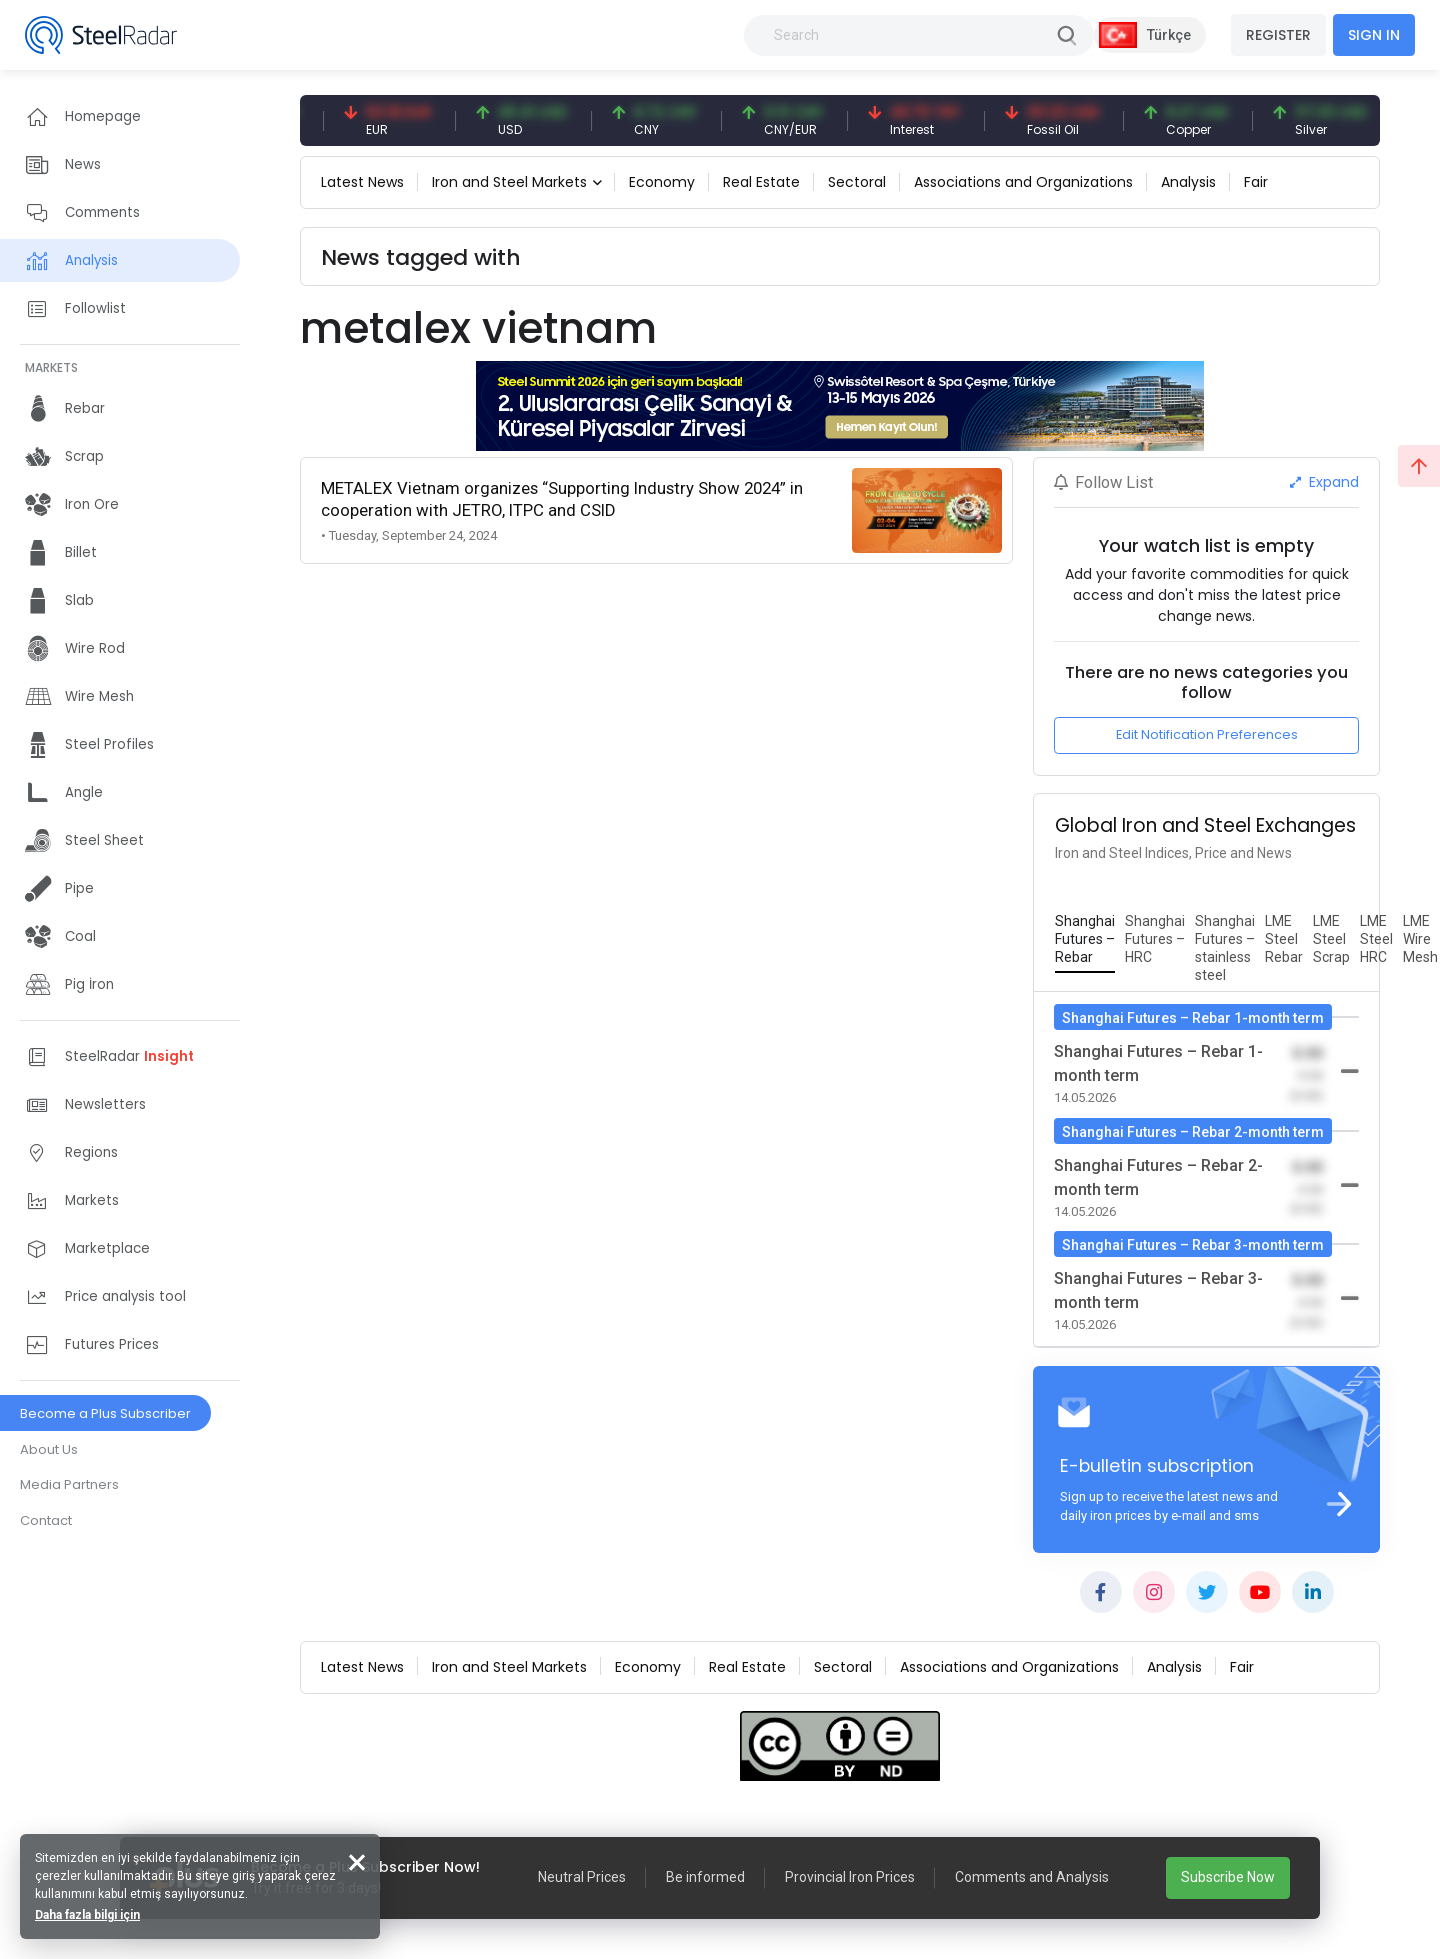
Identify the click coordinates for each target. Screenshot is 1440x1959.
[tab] (1085, 940)
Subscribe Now (1228, 1877)
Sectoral (857, 182)
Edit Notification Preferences (1207, 734)
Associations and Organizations (1023, 182)
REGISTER (1278, 35)
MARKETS (51, 367)
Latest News (362, 182)
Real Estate (761, 182)
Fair (1256, 182)
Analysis (1188, 182)
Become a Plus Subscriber (105, 1413)
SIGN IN (1374, 35)
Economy (662, 182)
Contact (46, 1520)
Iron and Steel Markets (509, 182)
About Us (49, 1449)
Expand (1324, 482)
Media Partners (69, 1484)
